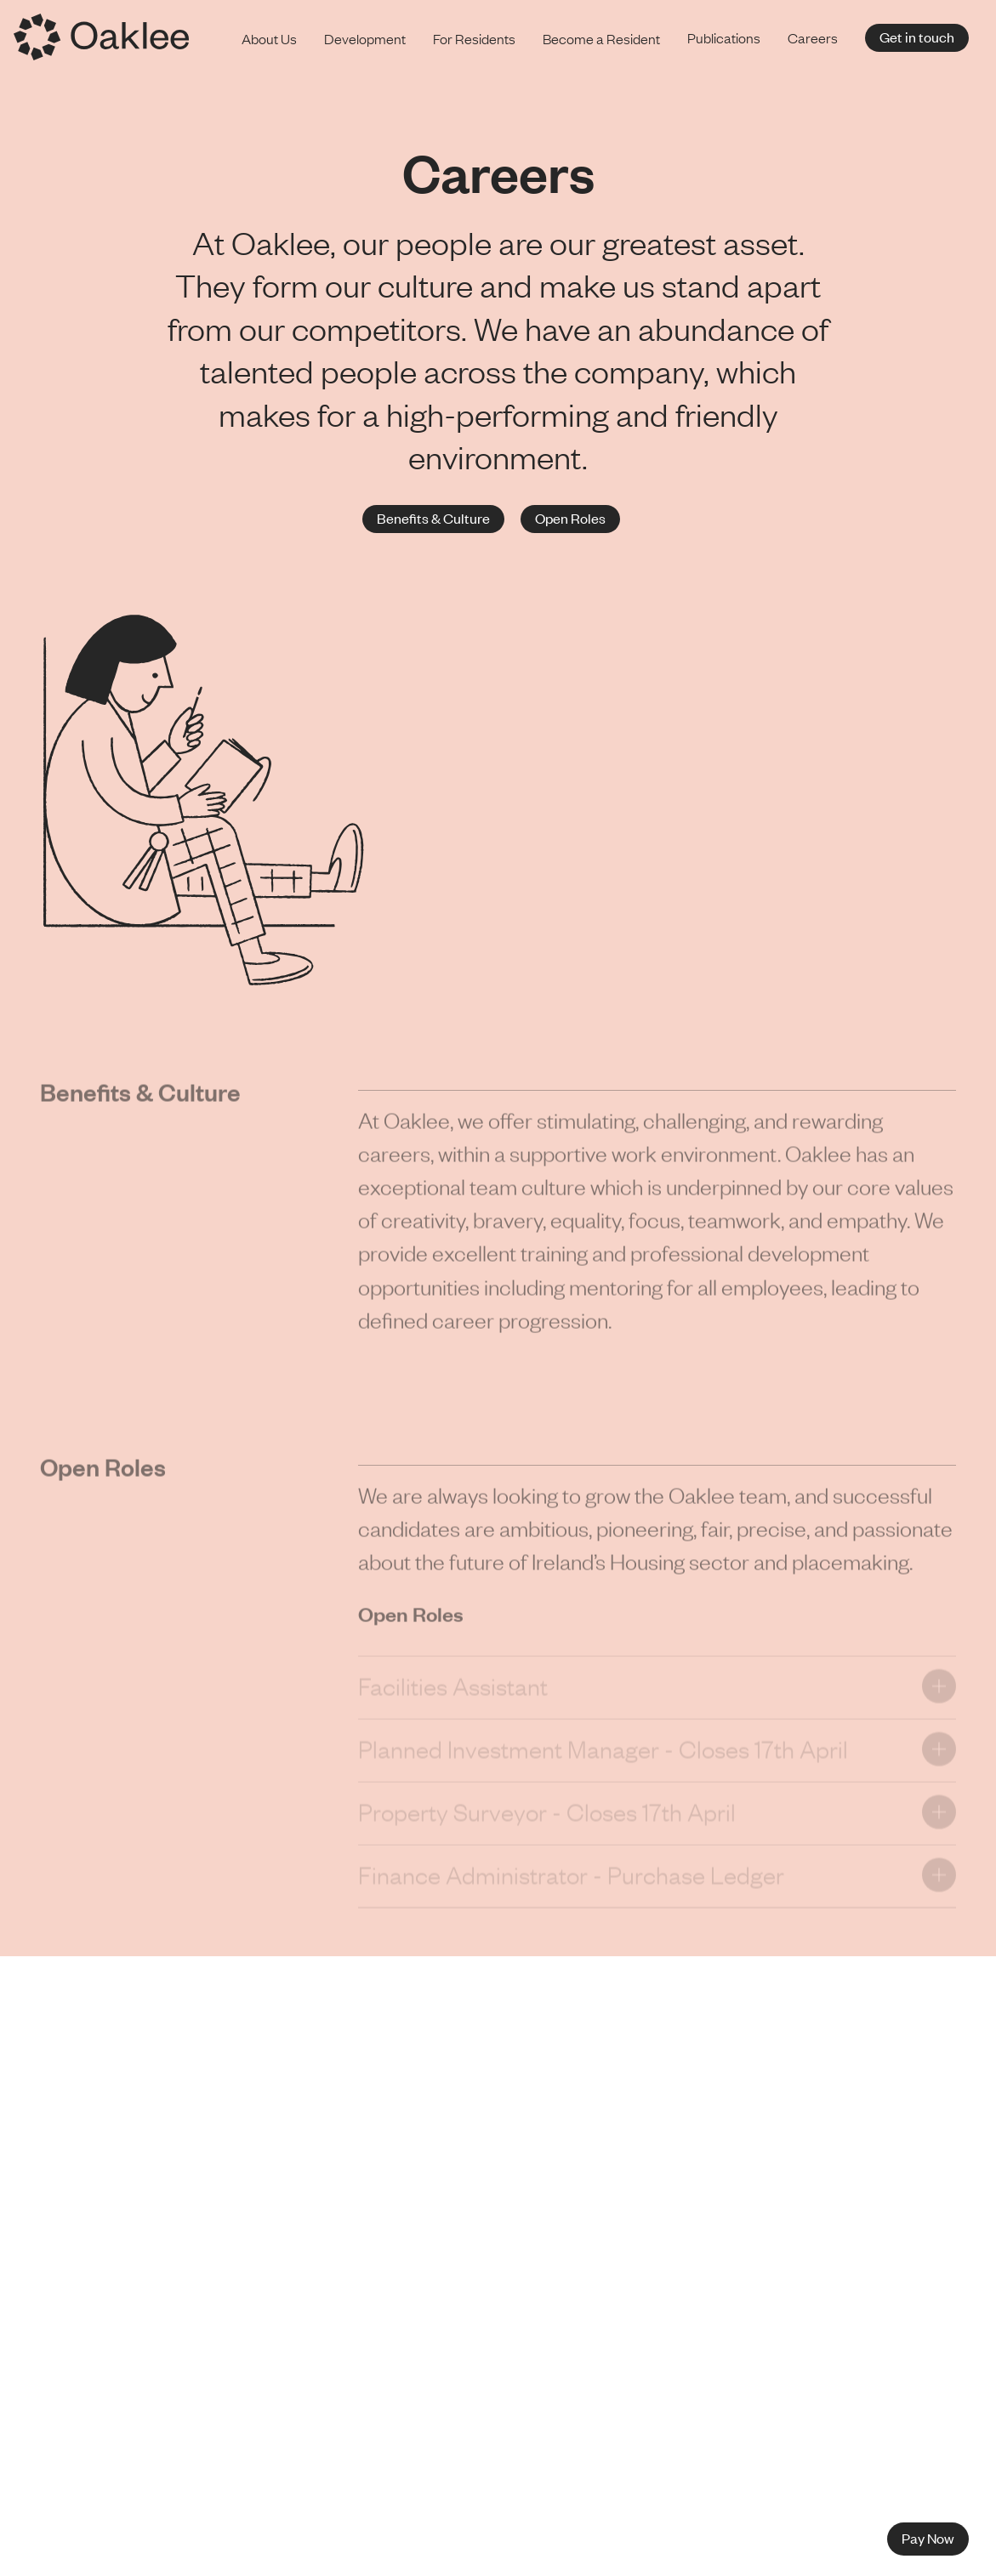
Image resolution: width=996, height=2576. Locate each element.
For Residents (474, 38)
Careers (813, 37)
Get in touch (916, 36)
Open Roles (570, 517)
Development (365, 38)
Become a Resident (601, 38)
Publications (723, 37)
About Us (269, 38)
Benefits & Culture (433, 517)
